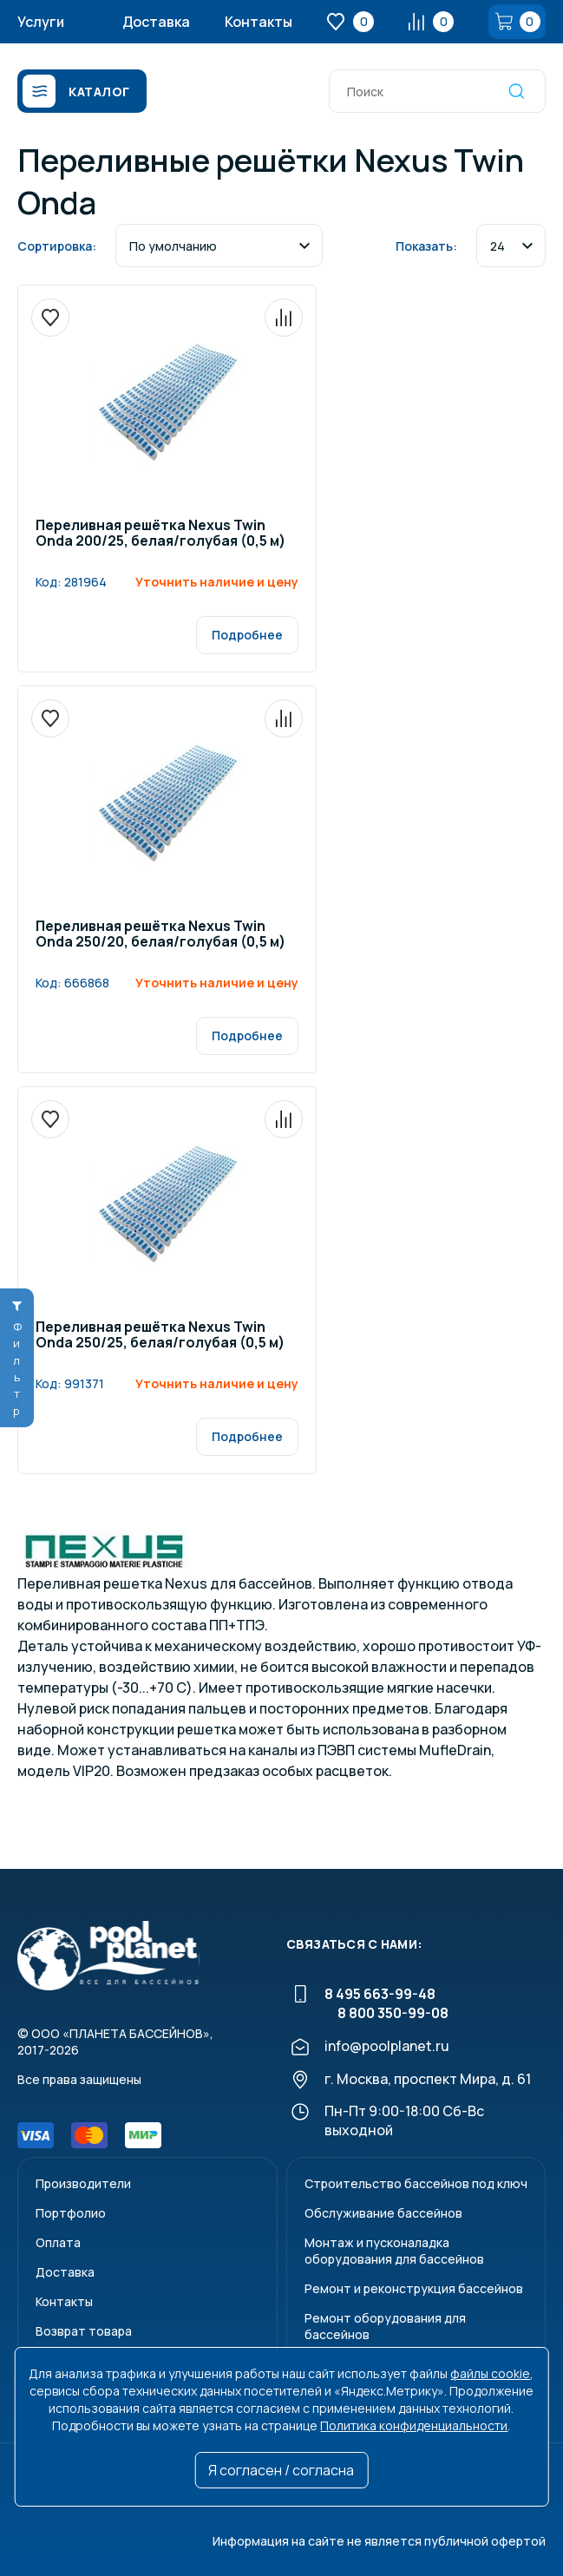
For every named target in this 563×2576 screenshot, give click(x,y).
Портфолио (71, 2213)
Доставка (156, 21)
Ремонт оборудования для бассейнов (385, 2326)
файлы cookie (490, 2373)
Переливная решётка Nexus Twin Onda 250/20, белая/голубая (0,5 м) (160, 935)
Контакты (258, 21)
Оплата (58, 2242)
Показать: (426, 246)
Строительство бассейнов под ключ (415, 2183)
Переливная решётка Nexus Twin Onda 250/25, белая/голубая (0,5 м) (160, 1336)
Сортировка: (56, 246)
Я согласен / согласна (281, 2470)
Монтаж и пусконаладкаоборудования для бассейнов (394, 2250)
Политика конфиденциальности (413, 2425)
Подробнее (247, 634)
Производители (83, 2183)
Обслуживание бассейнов (383, 2213)
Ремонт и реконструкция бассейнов (413, 2288)
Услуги (40, 21)
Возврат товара (84, 2331)
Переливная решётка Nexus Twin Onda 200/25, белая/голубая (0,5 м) (160, 534)
